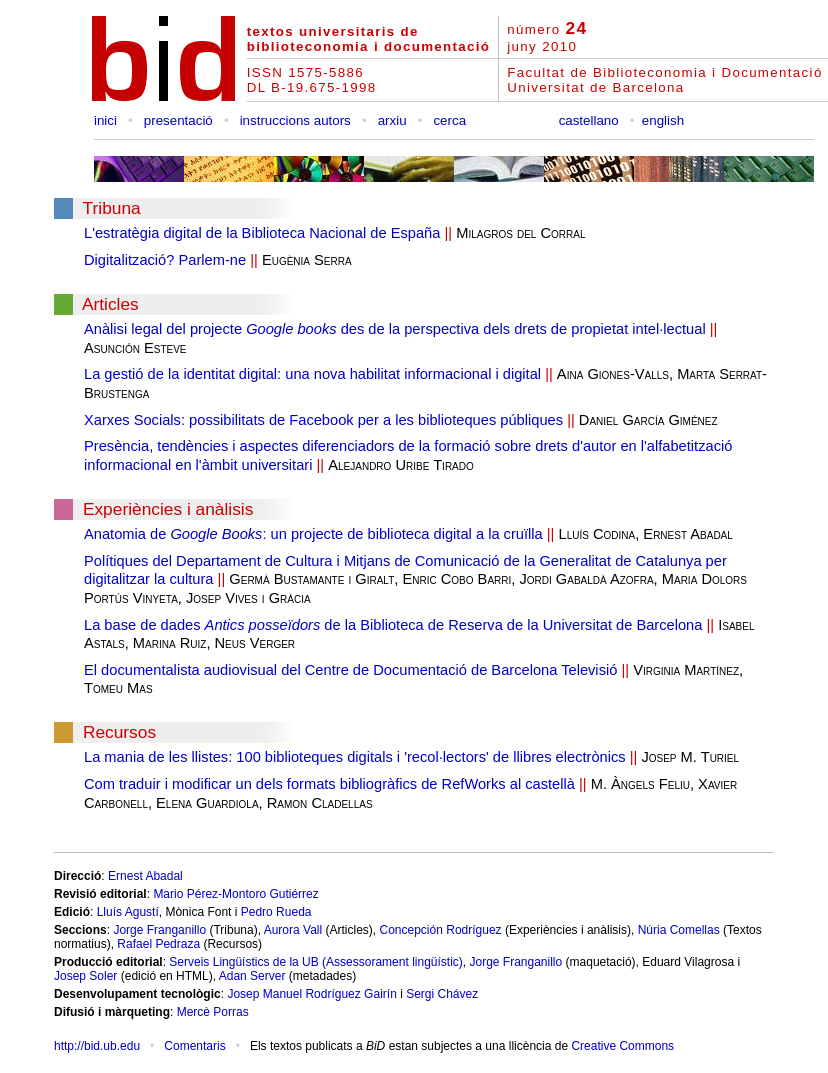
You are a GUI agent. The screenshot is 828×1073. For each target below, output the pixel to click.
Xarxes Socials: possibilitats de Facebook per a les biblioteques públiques (323, 420)
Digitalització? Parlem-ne (165, 260)
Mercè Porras (213, 1012)
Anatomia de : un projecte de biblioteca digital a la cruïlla (313, 534)
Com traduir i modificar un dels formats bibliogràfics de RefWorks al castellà (329, 784)
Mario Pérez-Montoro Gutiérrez (235, 894)
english (663, 120)
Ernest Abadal (145, 876)
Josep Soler (85, 976)
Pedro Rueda (276, 912)
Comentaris (194, 1046)
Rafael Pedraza (158, 944)
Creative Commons (622, 1046)
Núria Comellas (679, 930)
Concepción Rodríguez (441, 930)
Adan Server (252, 976)
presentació (178, 120)
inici (105, 120)
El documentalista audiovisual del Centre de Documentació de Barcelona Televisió (350, 670)
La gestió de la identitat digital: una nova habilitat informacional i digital (312, 374)
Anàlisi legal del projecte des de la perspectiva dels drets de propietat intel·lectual (395, 329)
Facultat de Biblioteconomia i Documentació (664, 72)
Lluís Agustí (128, 912)
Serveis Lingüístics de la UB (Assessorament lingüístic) (315, 962)
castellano (589, 120)
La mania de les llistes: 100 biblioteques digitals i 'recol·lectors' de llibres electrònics (355, 757)
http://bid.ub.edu (97, 1046)
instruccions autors (295, 120)
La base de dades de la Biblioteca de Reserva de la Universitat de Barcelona (393, 625)
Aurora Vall (293, 930)
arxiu (392, 120)
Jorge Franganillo (159, 930)
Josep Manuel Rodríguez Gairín (311, 994)
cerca (449, 120)
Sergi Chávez (442, 994)
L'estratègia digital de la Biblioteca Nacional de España (262, 233)
